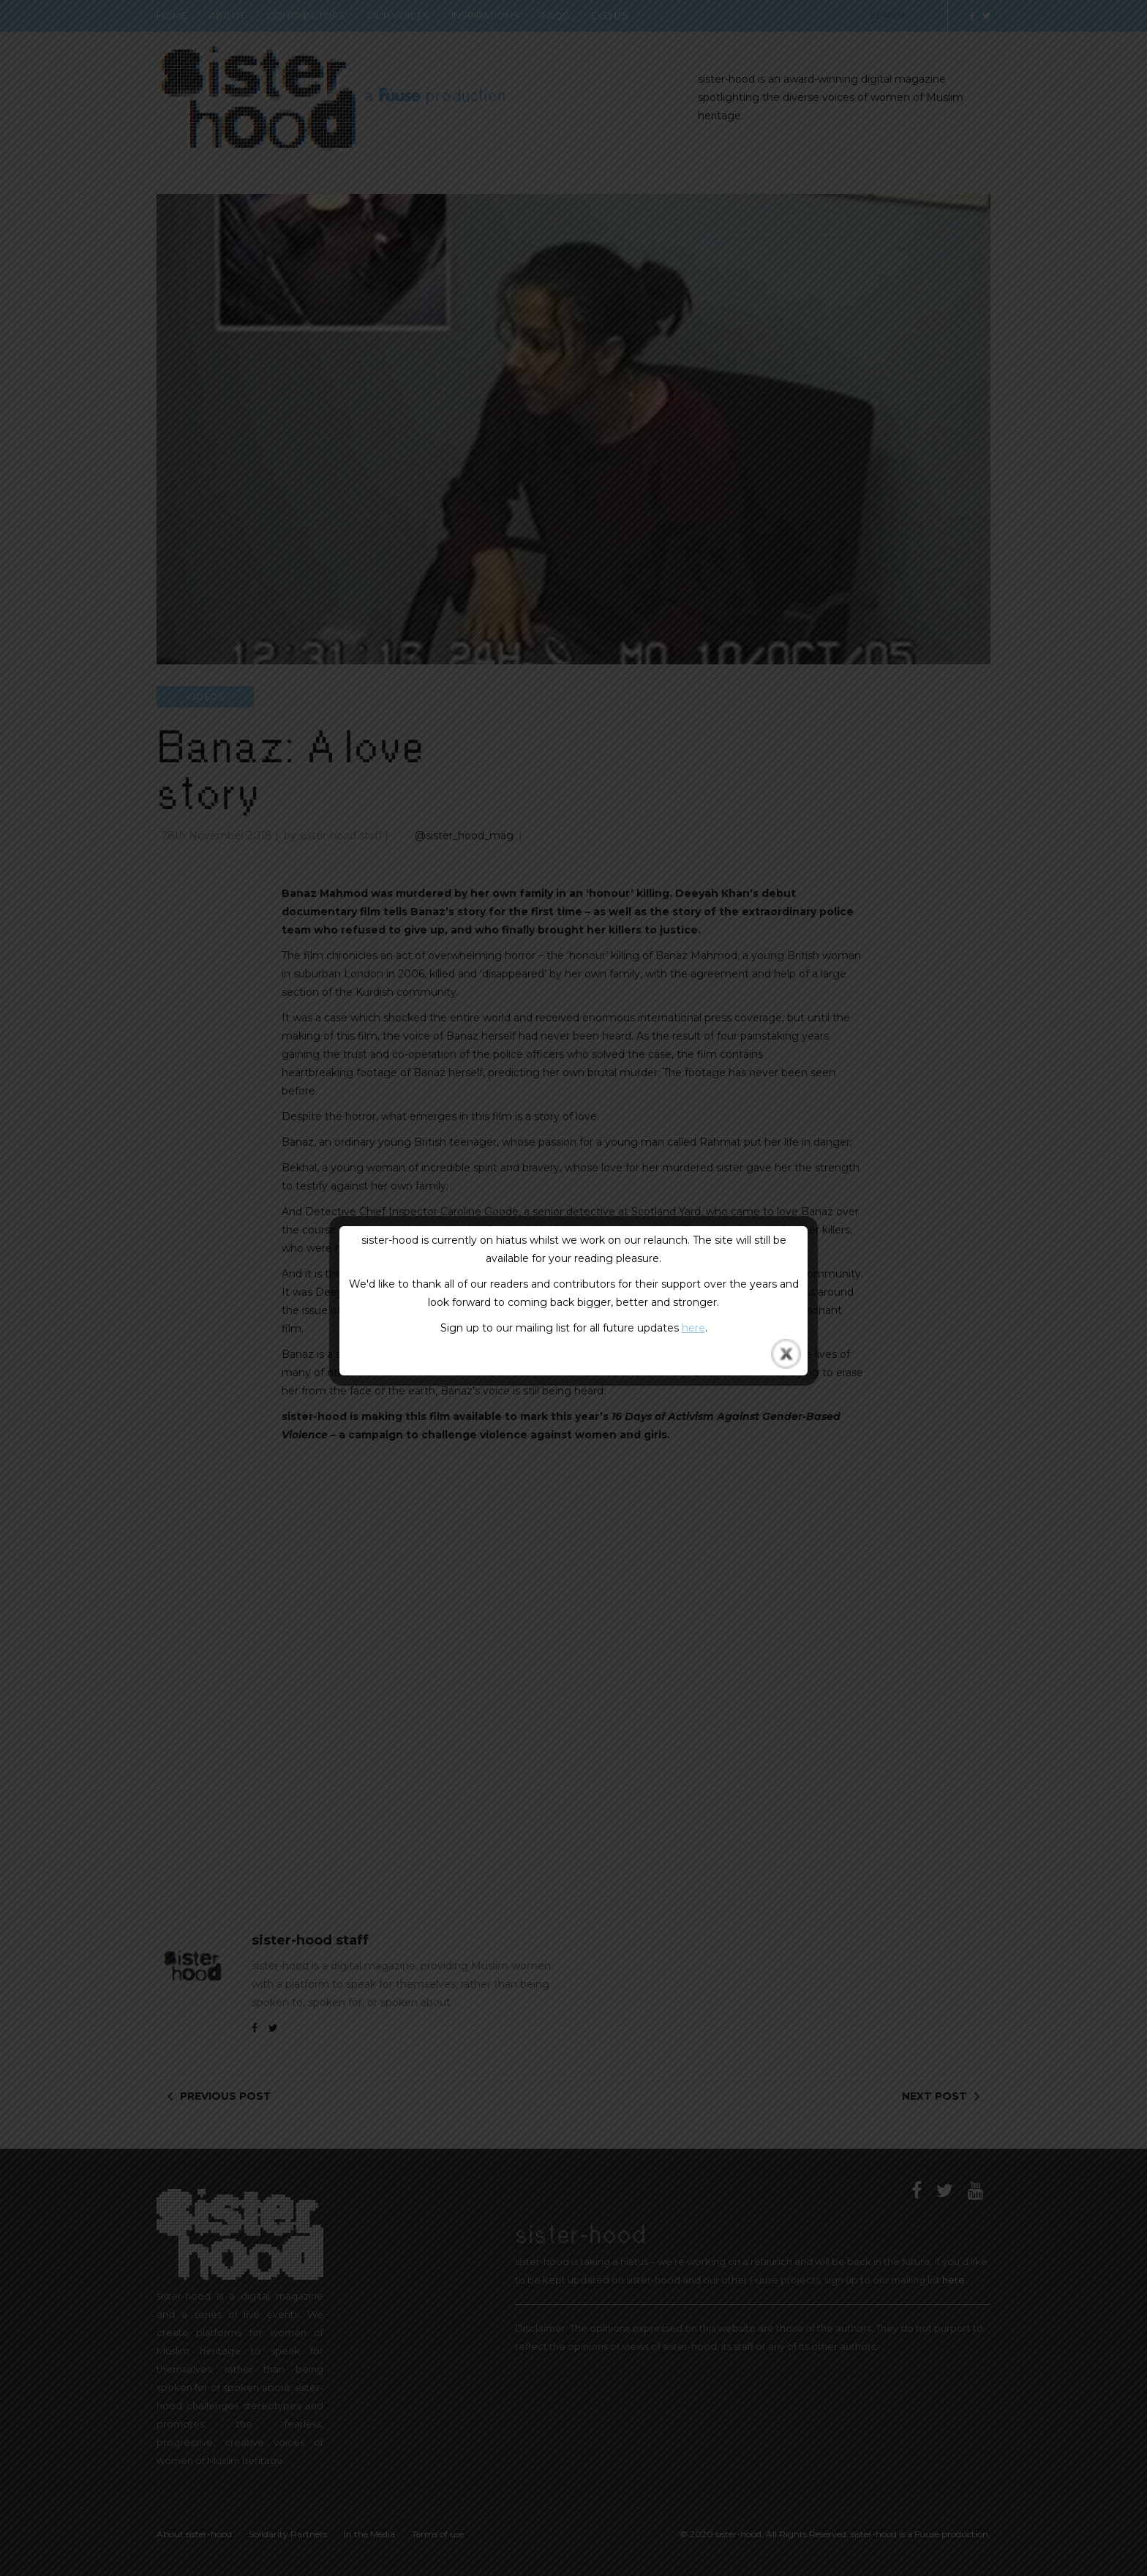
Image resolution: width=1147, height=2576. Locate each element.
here (693, 1327)
